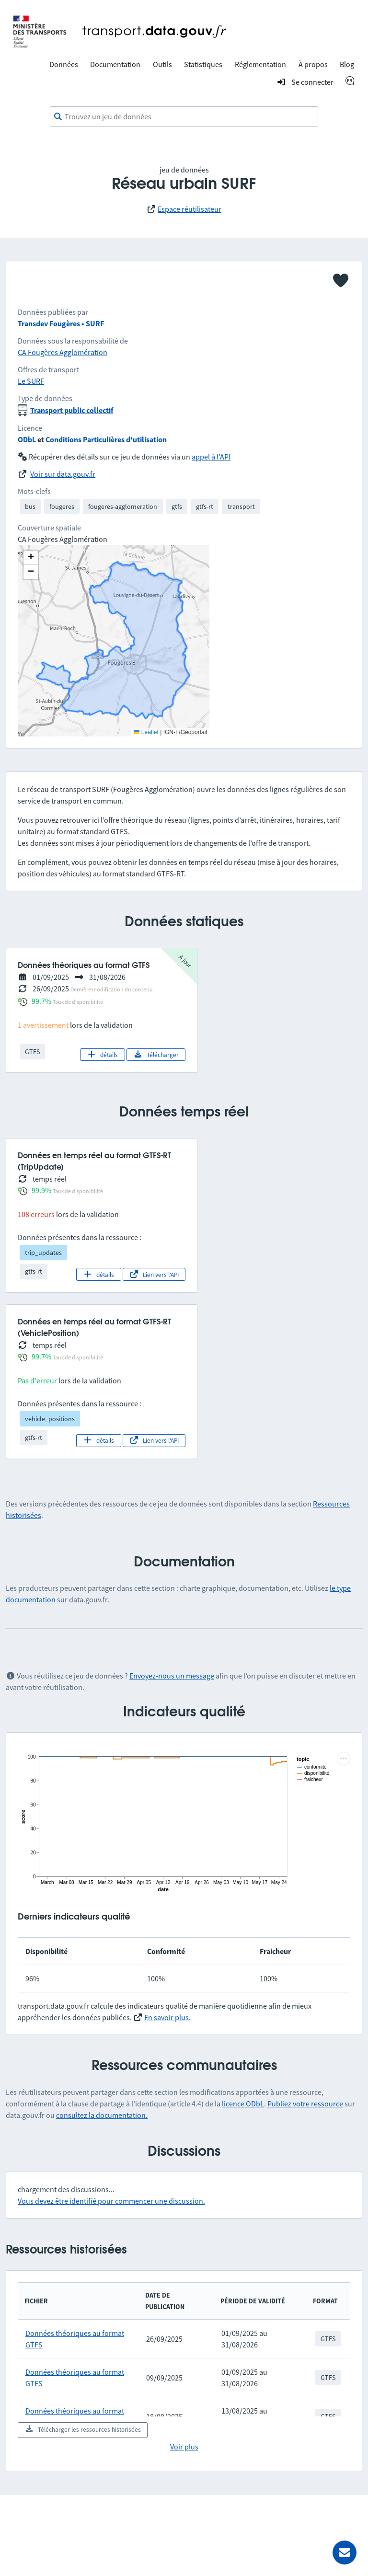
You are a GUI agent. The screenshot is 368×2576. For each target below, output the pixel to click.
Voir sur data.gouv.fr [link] (62, 474)
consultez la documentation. (102, 2115)
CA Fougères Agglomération (62, 352)
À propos (313, 64)
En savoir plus (166, 2017)
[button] (30, 558)
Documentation (115, 64)
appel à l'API (211, 456)
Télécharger (156, 1054)
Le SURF (31, 381)
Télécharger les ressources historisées (82, 2429)
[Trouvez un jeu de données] (184, 116)
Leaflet (146, 732)
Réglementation (260, 64)
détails (102, 1054)
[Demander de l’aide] (344, 2552)
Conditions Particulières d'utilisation (106, 439)
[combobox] (184, 116)
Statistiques (203, 64)
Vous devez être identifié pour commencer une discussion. (111, 2201)
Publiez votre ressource (305, 2103)
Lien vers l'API (154, 1274)
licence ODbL (243, 2103)
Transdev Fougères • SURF (61, 323)
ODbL (27, 439)
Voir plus (184, 2446)
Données (63, 64)
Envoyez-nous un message (171, 1675)
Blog (347, 64)
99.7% (41, 1001)
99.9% (41, 1190)
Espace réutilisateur (189, 209)
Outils (162, 64)
